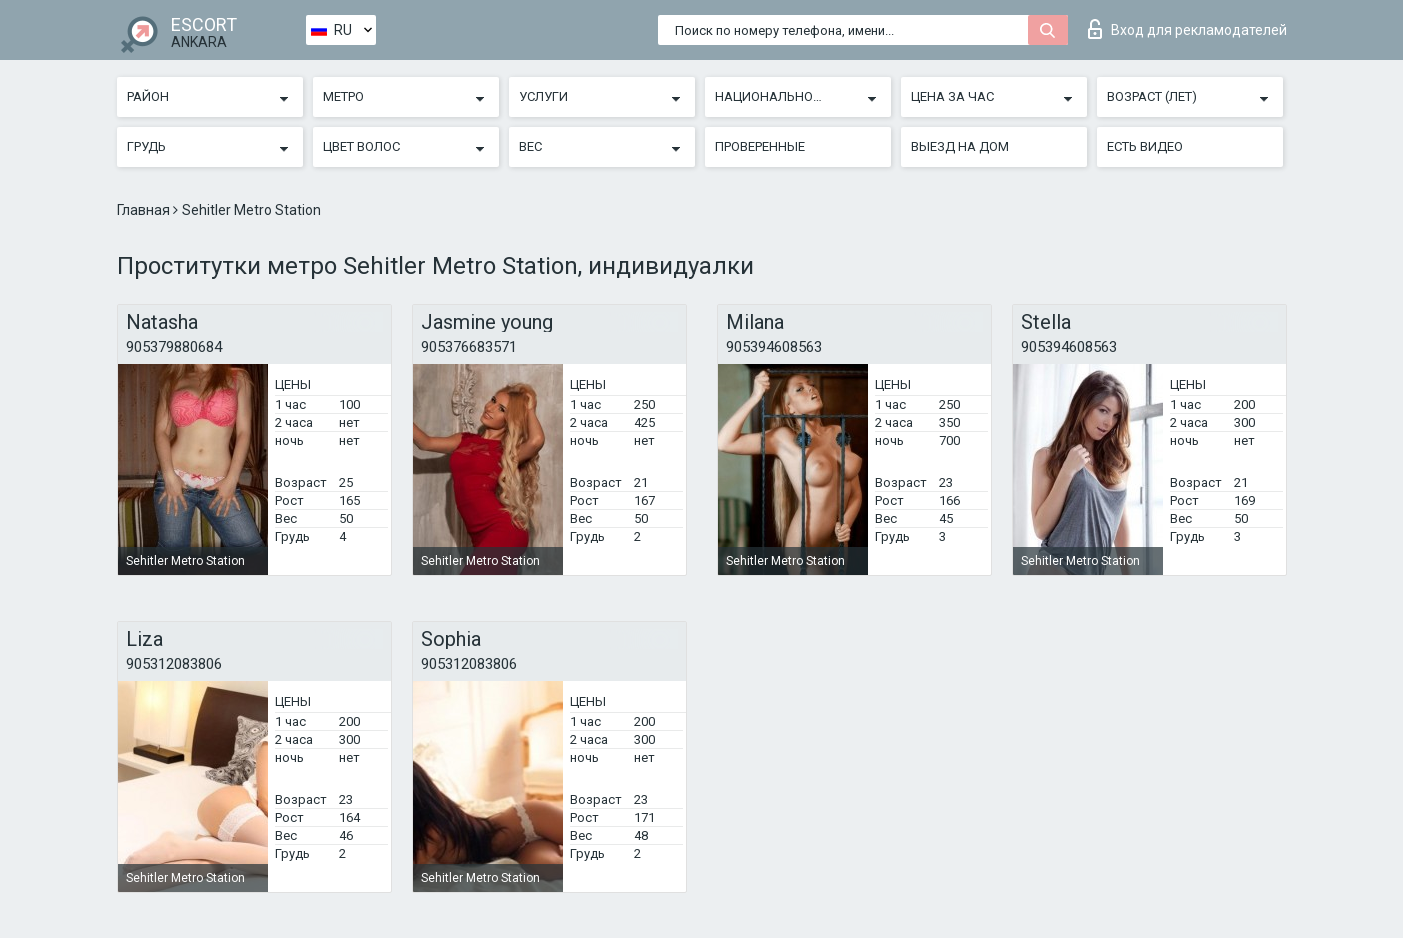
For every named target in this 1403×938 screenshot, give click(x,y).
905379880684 (174, 347)
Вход (1187, 29)
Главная (145, 210)
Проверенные (760, 146)
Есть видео (1145, 146)
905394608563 (774, 347)
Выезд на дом (960, 146)
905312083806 (174, 664)
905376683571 (469, 347)
